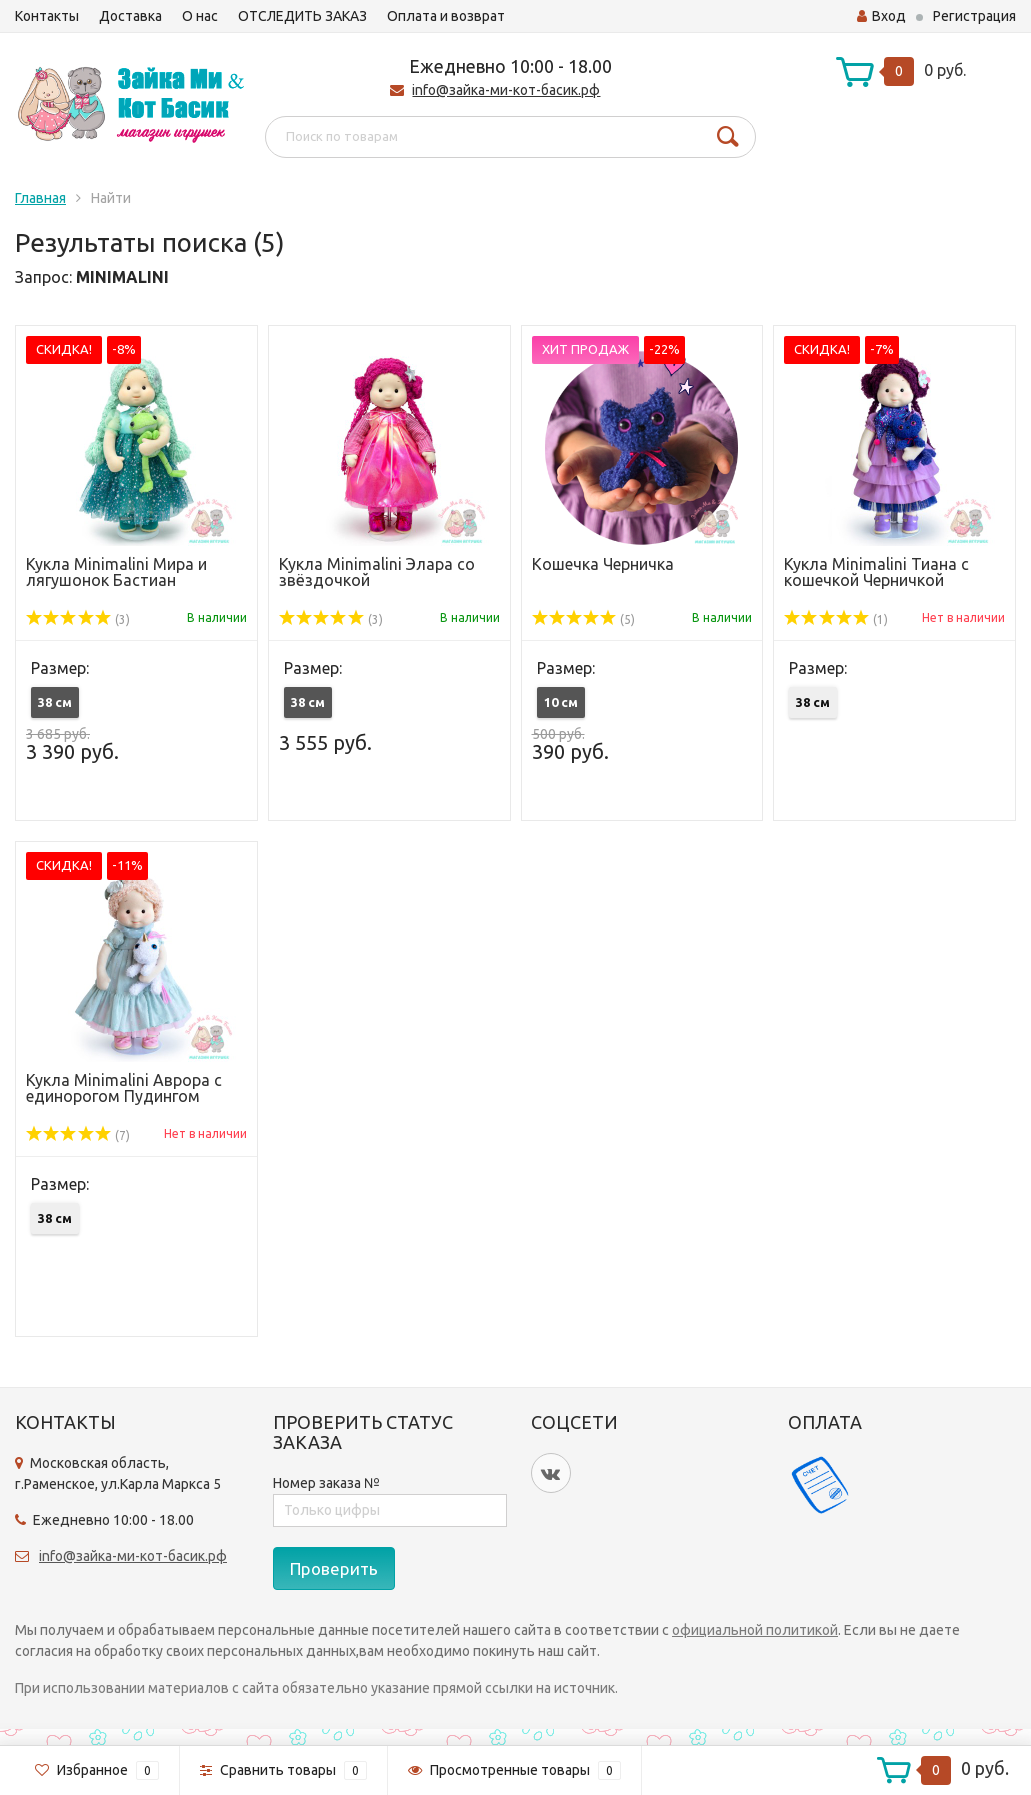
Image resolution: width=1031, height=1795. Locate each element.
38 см (55, 702)
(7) (78, 1135)
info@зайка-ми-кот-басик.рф (506, 90)
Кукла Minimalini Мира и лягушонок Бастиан (116, 572)
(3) (78, 619)
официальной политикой (755, 1630)
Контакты (47, 16)
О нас (200, 16)
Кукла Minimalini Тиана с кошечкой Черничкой (876, 572)
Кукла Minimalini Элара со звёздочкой (377, 572)
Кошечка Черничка (603, 564)
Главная (40, 198)
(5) (584, 619)
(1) (836, 619)
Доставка (130, 16)
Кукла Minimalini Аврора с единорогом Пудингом (124, 1088)
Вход (881, 16)
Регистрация (974, 16)
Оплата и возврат (446, 16)
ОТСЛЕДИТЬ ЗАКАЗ (302, 16)
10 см (561, 702)
